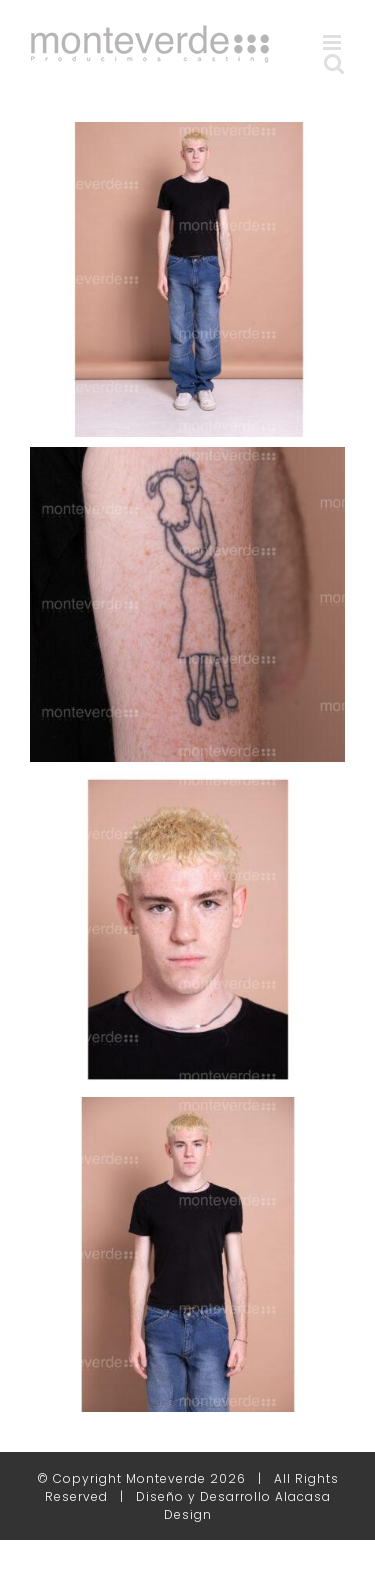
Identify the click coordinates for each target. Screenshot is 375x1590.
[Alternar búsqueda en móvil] (334, 63)
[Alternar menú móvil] (334, 42)
